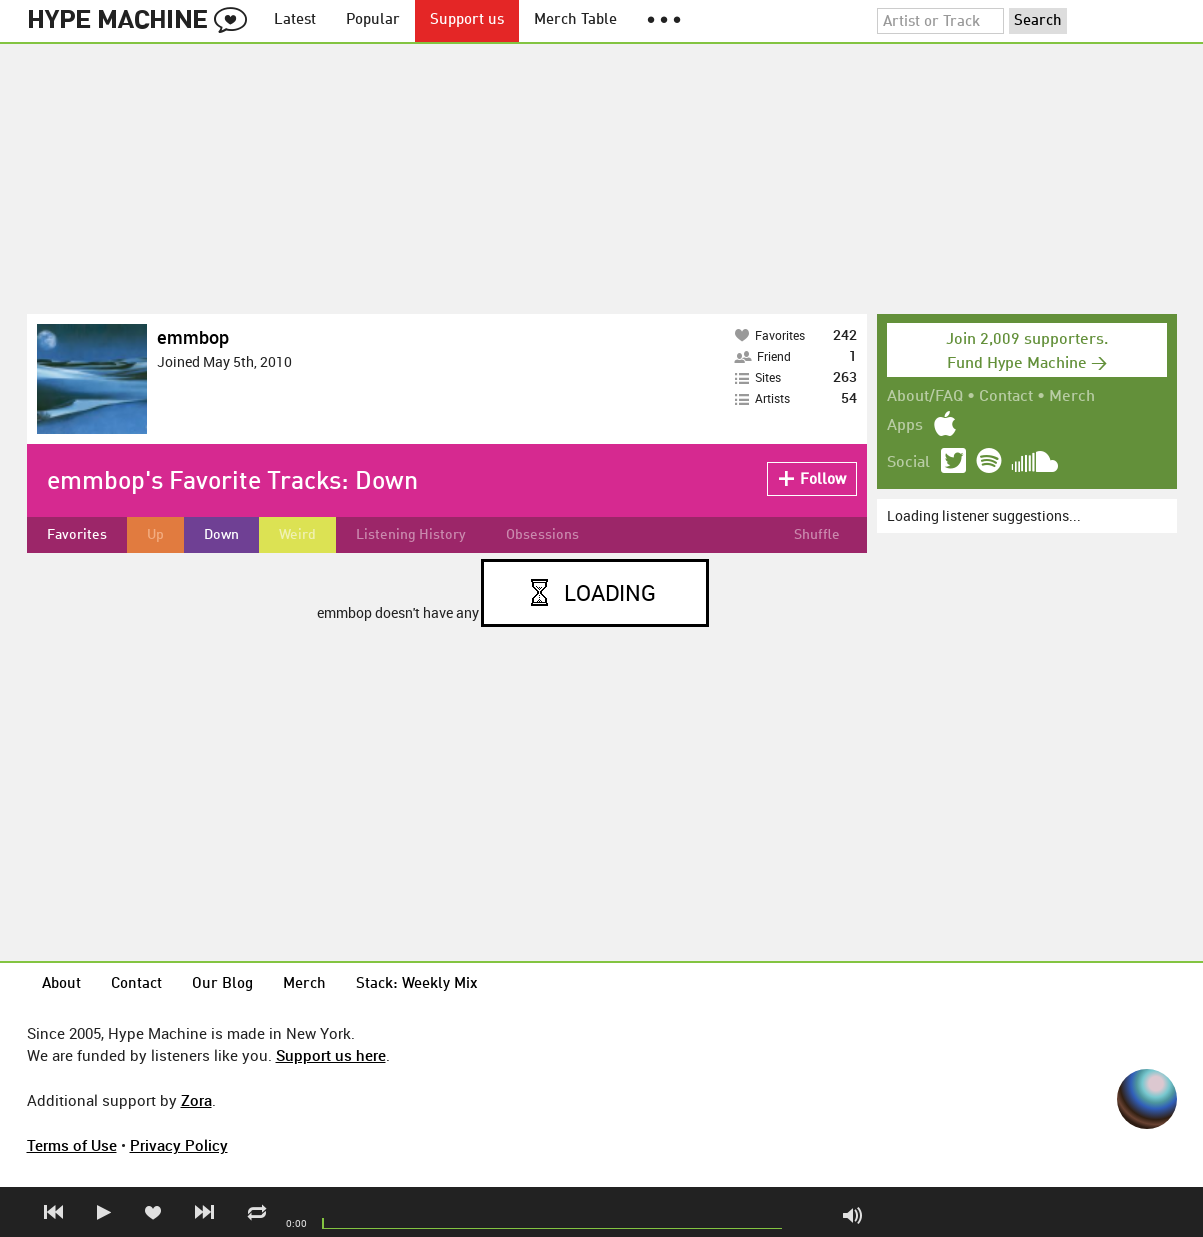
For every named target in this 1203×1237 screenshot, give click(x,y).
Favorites (77, 535)
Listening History (411, 535)
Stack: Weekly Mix (417, 984)
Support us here (331, 1055)
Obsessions (542, 535)
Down (221, 535)
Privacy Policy (179, 1145)
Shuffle (817, 535)
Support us (467, 20)
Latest (295, 20)
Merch (1072, 397)
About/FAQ (925, 397)
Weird (297, 535)
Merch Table (575, 20)
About (61, 984)
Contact (1006, 397)
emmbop (193, 337)
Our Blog (222, 984)
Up (155, 535)
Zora (196, 1100)
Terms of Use (72, 1145)
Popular (373, 20)
